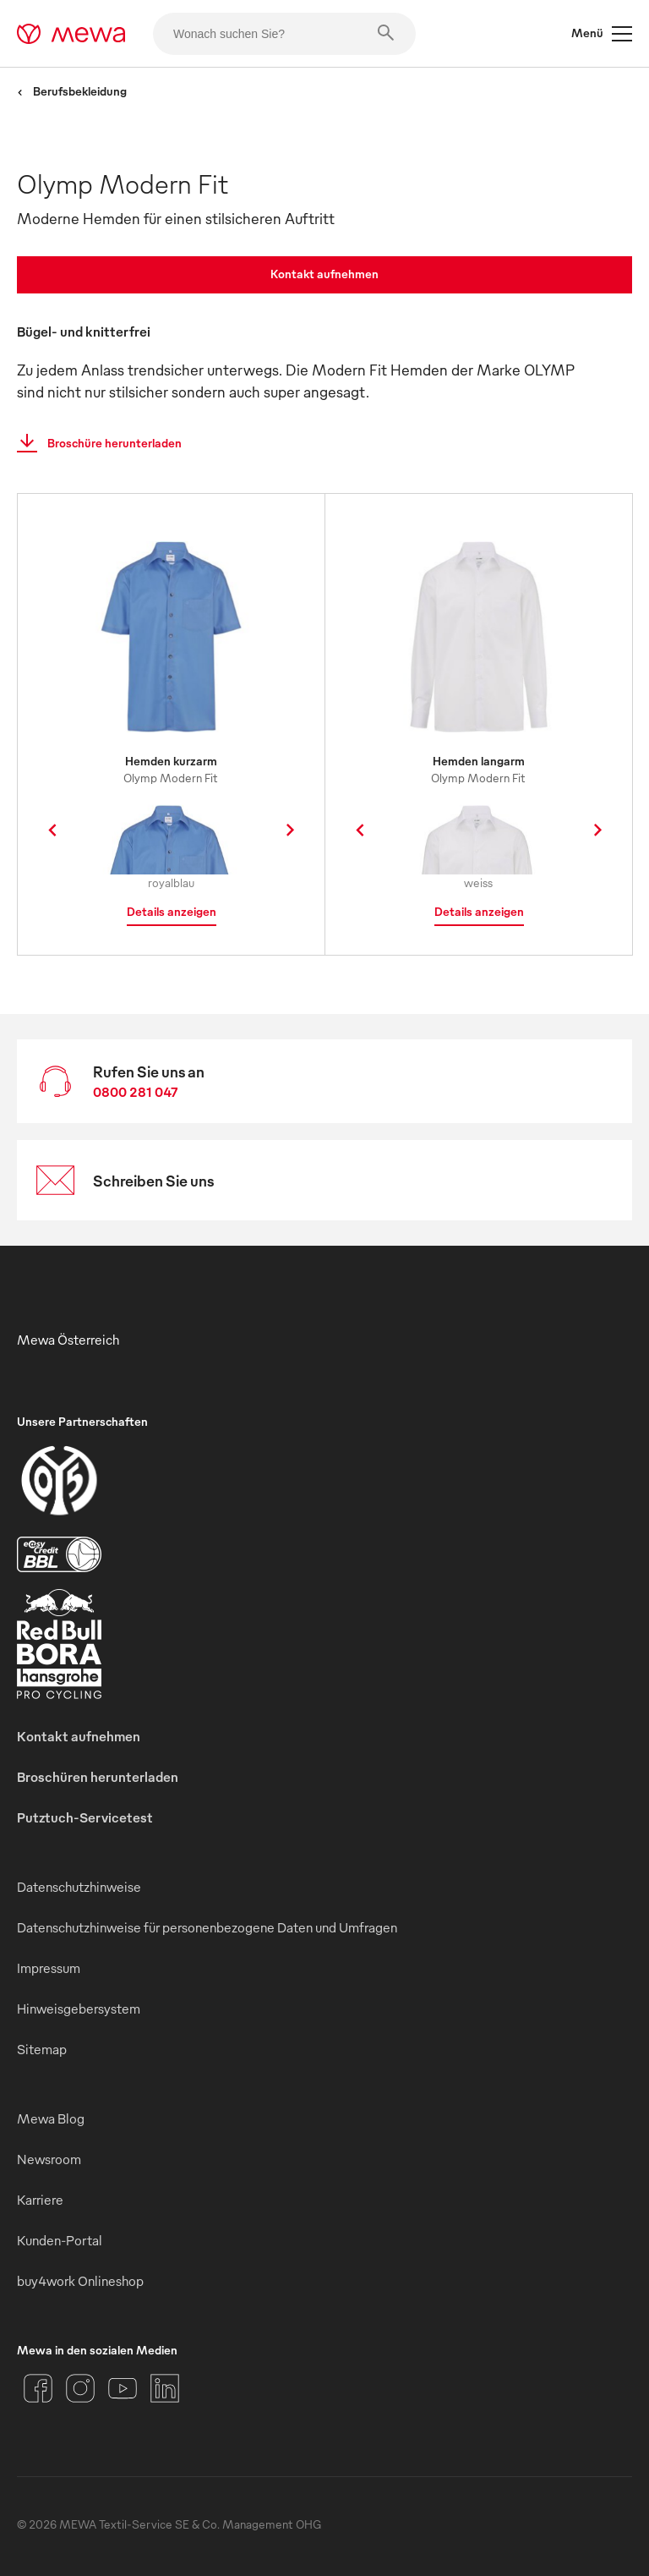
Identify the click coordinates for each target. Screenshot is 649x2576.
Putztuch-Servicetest (85, 1817)
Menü (601, 34)
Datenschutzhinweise (79, 1886)
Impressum (48, 1967)
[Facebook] (38, 2388)
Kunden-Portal (59, 2240)
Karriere (40, 2199)
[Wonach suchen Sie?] (284, 34)
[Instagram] (80, 2388)
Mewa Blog (51, 2118)
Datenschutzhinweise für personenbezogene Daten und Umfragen (207, 1927)
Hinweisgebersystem (78, 2008)
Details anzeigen (171, 911)
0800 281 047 (135, 1091)
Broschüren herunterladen (97, 1776)
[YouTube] (122, 2388)
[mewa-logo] (71, 34)
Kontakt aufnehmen (324, 273)
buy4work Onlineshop (80, 2280)
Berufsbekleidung (72, 91)
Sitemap (42, 2049)
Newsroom (49, 2159)
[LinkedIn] (165, 2388)
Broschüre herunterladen (94, 443)
